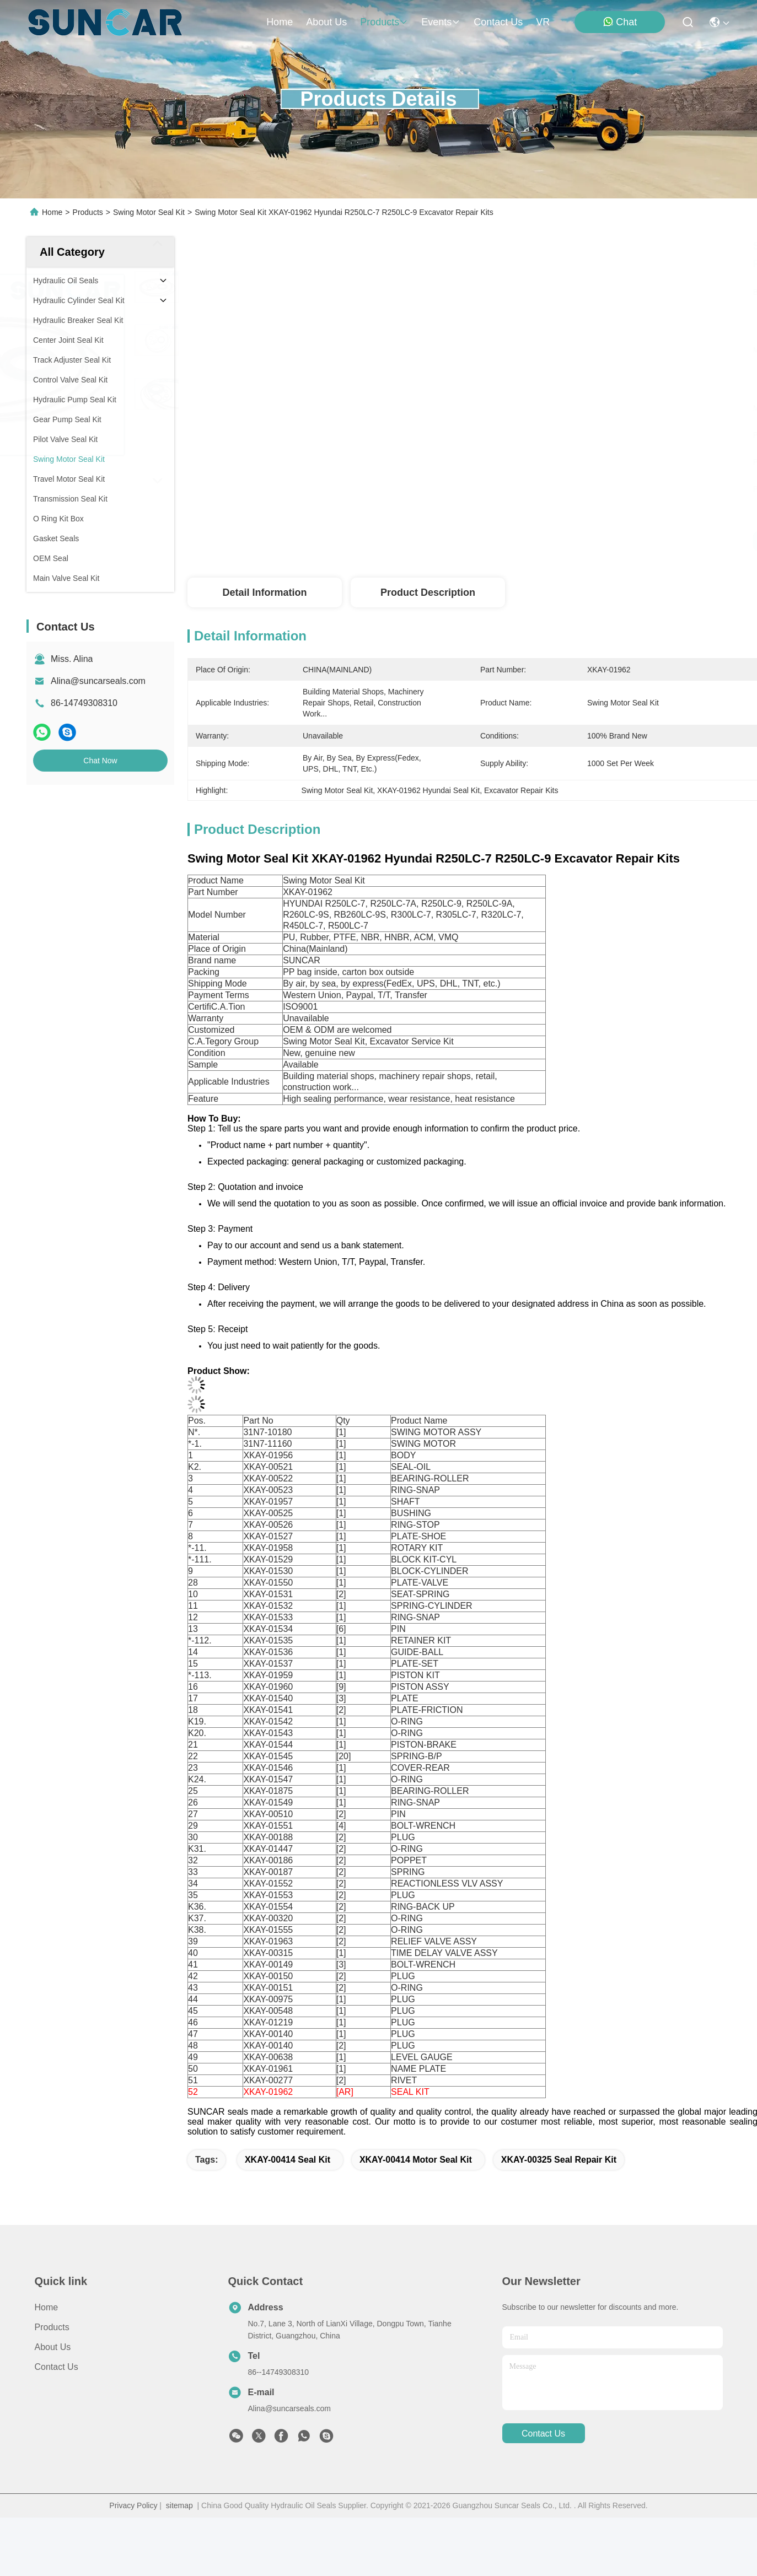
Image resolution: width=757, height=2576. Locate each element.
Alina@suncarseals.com (98, 681)
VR (543, 22)
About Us (53, 2347)
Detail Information (264, 592)
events (440, 22)
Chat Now (100, 760)
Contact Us (56, 2367)
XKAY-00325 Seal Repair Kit (558, 2159)
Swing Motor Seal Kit (149, 212)
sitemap (179, 2505)
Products (88, 212)
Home (279, 22)
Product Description (427, 592)
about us (326, 22)
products (384, 22)
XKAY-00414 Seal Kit (287, 2159)
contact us (498, 22)
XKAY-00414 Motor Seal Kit (415, 2159)
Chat (620, 22)
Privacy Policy (133, 2505)
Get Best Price (581, 541)
